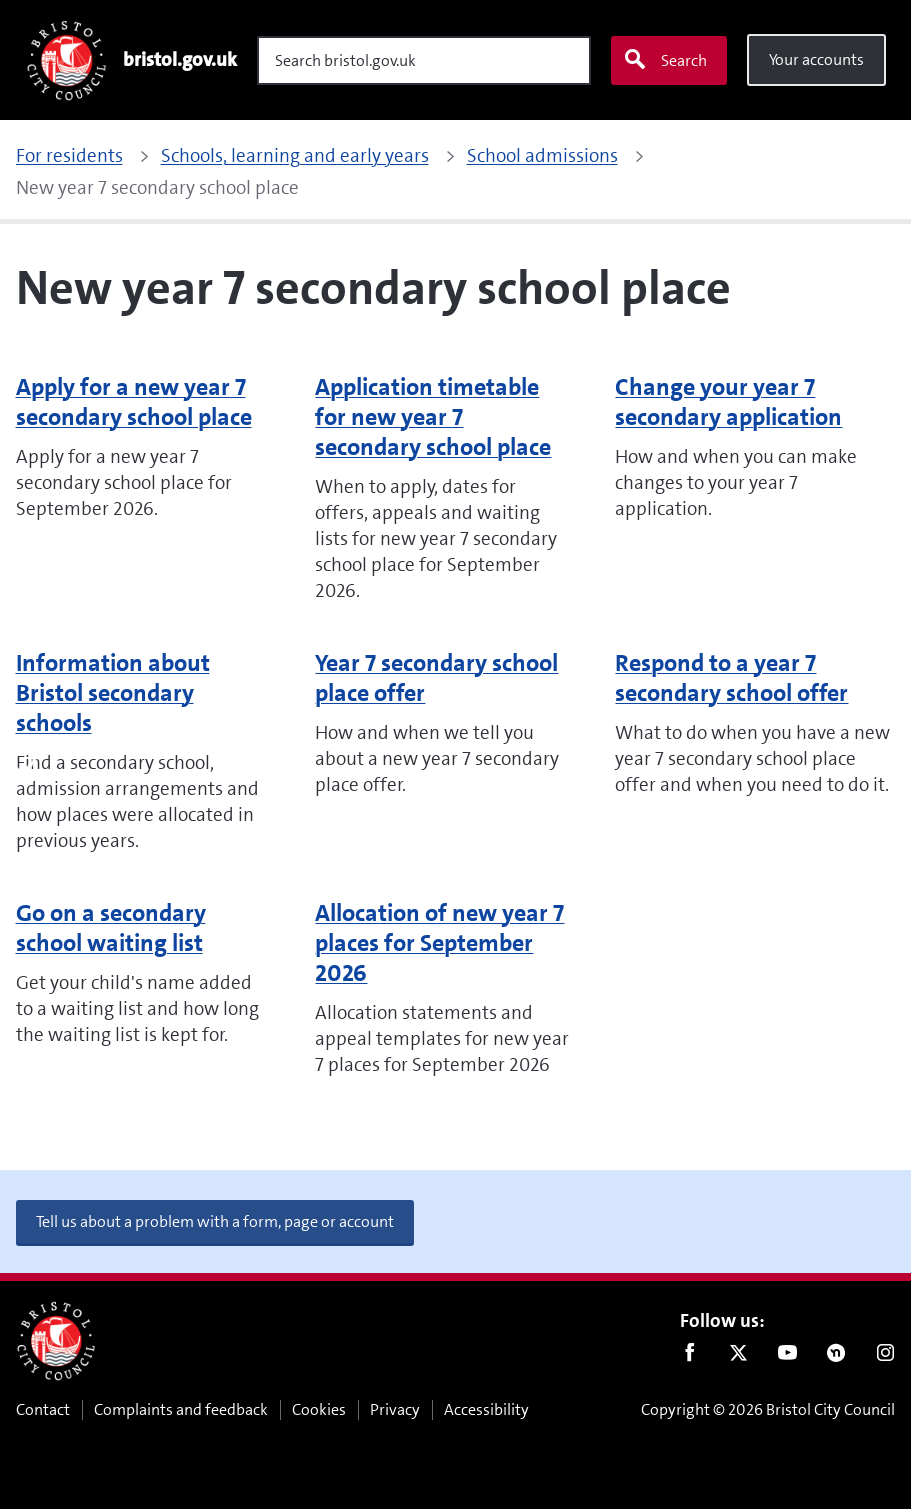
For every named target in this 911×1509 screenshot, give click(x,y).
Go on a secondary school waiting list (111, 928)
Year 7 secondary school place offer (436, 678)
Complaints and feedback (181, 1409)
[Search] (424, 60)
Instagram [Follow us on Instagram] (885, 1357)
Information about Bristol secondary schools (113, 693)
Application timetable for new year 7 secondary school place (433, 417)
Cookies (319, 1409)
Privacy (395, 1409)
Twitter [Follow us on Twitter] (738, 1357)
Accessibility (486, 1409)
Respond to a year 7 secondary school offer (731, 678)
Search (665, 60)
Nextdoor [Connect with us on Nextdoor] (836, 1357)
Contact (43, 1409)
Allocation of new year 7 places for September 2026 (439, 943)
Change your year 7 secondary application (728, 402)
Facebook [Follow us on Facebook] (689, 1357)
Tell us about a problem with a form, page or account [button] (215, 1221)
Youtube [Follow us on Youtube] (787, 1357)
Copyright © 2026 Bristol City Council (768, 1409)
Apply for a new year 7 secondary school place (134, 402)
